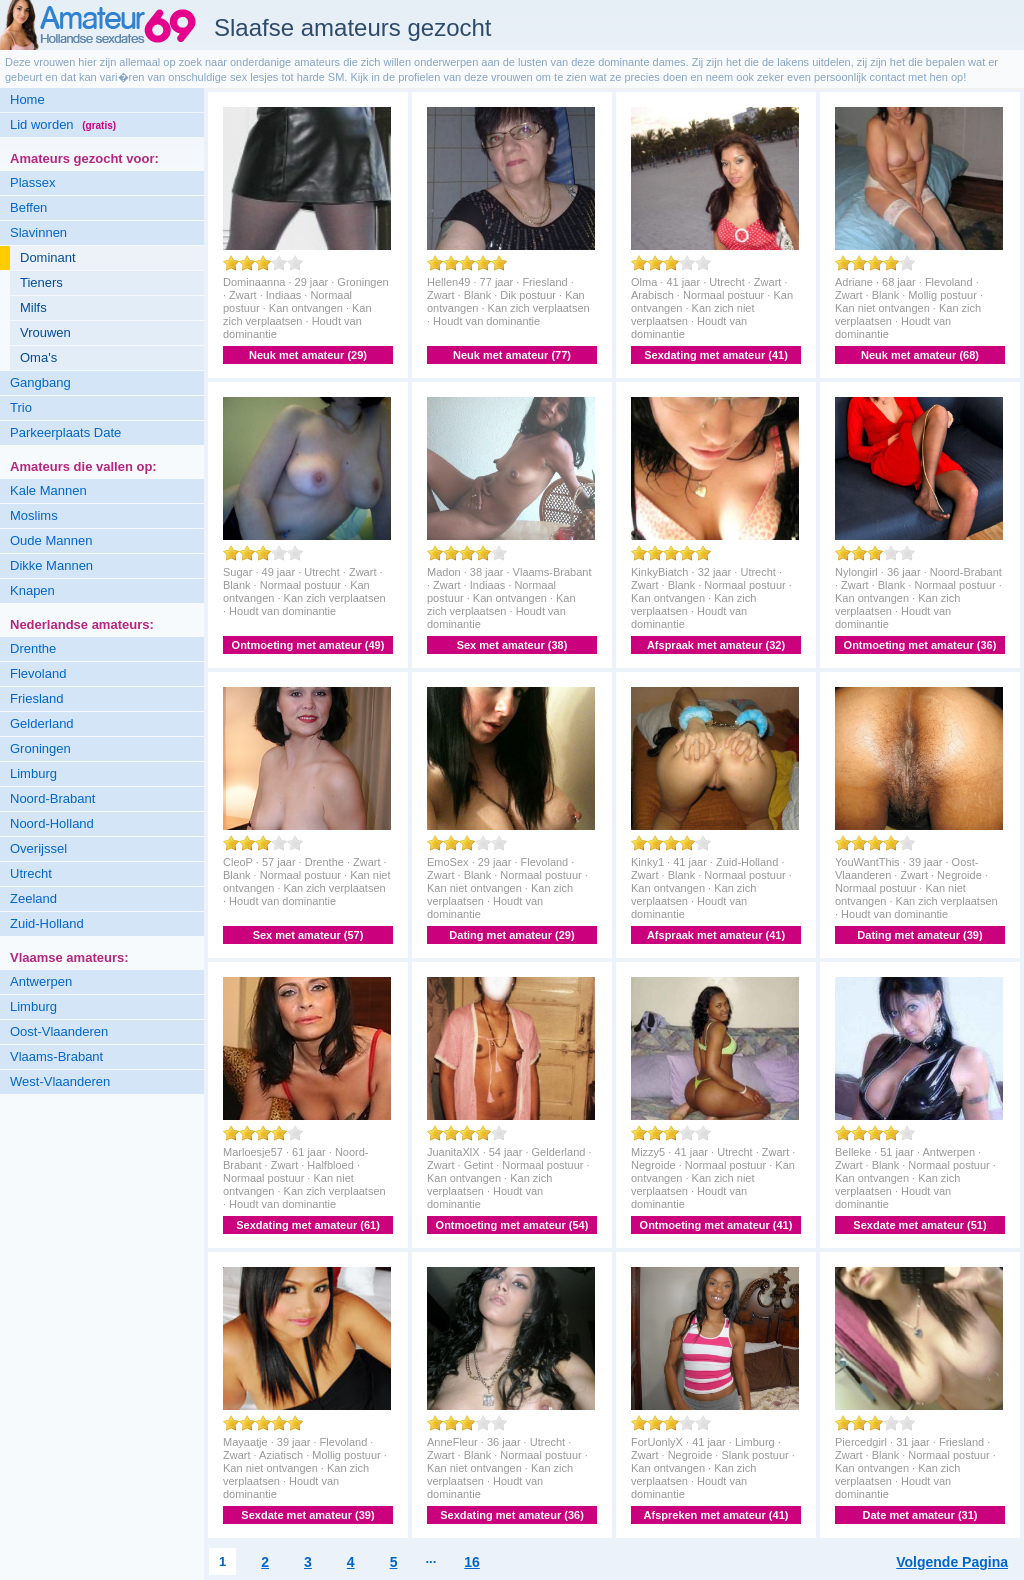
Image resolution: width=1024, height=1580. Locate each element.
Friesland (36, 698)
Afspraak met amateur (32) (716, 645)
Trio (21, 407)
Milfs (33, 307)
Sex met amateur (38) (512, 645)
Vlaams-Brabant (56, 1056)
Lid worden (63, 124)
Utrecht (31, 873)
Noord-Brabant (52, 798)
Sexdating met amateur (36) (512, 1515)
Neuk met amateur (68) (920, 355)
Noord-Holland (52, 823)
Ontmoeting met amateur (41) (716, 1225)
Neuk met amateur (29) (308, 355)
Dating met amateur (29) (511, 935)
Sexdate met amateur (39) (307, 1515)
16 (472, 1562)
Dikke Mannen (51, 565)
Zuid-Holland (47, 923)
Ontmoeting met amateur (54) (512, 1225)
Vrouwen (45, 332)
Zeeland (33, 898)
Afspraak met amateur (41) (716, 935)
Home (27, 99)
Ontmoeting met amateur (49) (308, 645)
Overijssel (38, 848)
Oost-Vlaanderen (59, 1031)
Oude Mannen (51, 540)
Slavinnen (38, 232)
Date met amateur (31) (920, 1515)
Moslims (34, 515)
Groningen (40, 748)
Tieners (41, 282)
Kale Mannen (48, 490)
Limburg (33, 773)
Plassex (33, 182)
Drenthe (33, 648)
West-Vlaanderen (60, 1081)
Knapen (32, 590)
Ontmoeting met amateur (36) (920, 645)
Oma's (38, 357)
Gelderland (42, 723)
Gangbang (40, 382)
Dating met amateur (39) (919, 935)
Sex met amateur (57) (308, 935)
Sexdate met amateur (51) (919, 1225)
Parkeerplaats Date (65, 432)
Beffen (28, 207)
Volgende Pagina (952, 1562)
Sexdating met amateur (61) (308, 1225)
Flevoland (38, 673)
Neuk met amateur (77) (512, 355)
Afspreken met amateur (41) (716, 1515)
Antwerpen (41, 981)
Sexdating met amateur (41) (716, 355)
